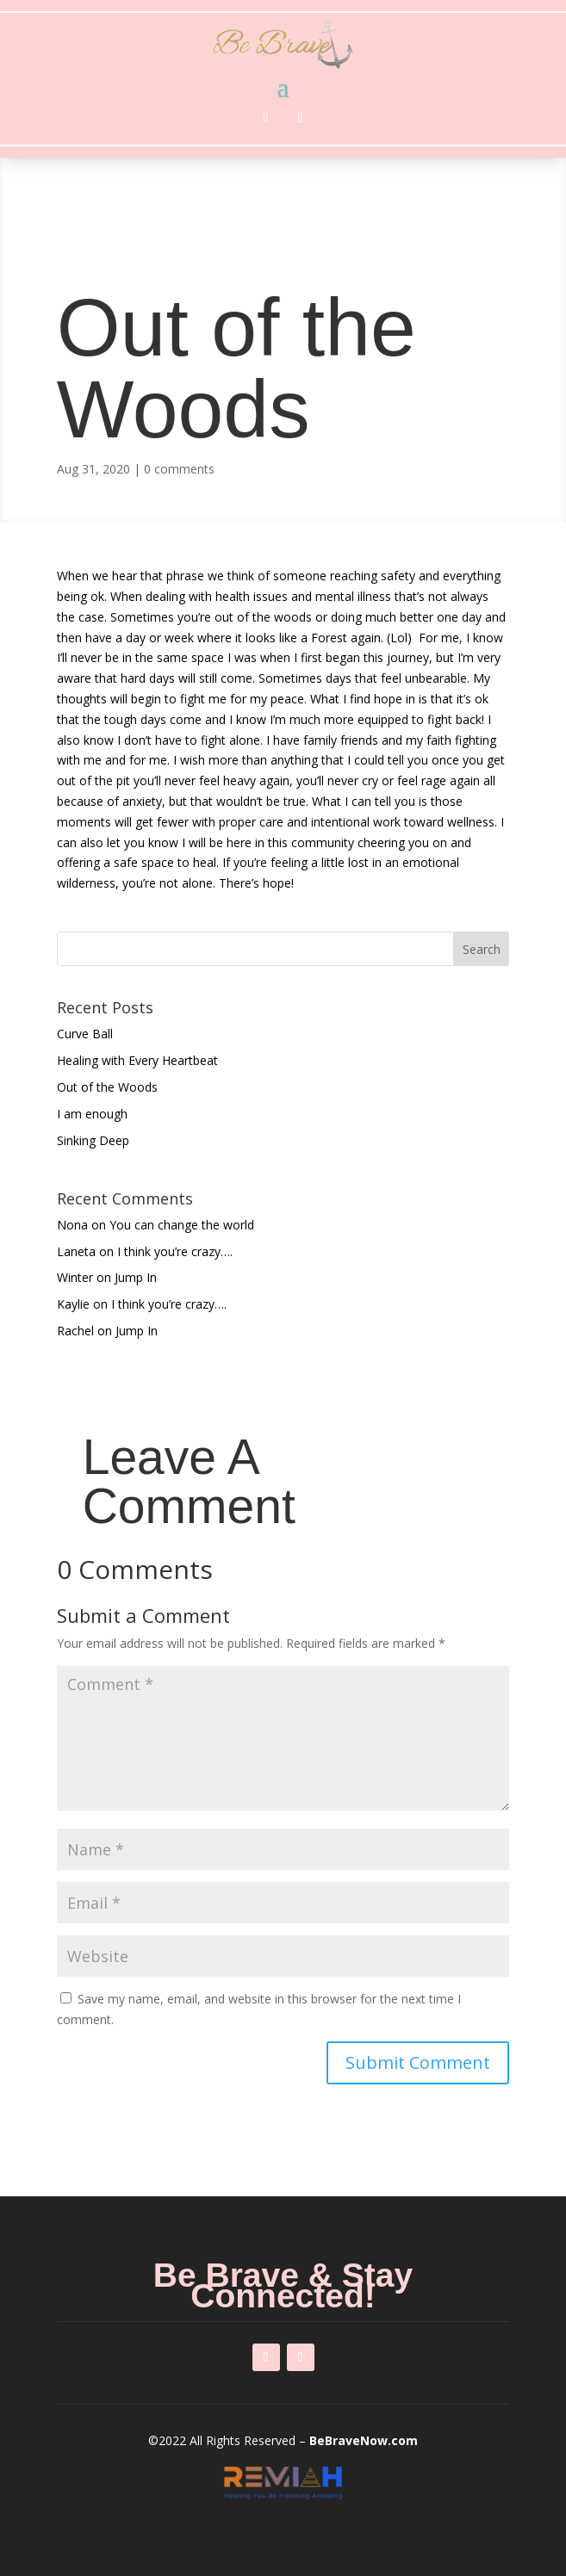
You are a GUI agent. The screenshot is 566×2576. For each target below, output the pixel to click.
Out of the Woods (107, 1087)
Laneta (76, 1251)
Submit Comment (417, 2062)
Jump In (136, 1277)
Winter (75, 1277)
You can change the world (181, 1225)
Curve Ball (85, 1033)
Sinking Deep (93, 1140)
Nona (72, 1225)
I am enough (92, 1113)
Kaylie (73, 1304)
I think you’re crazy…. (175, 1251)
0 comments (179, 469)
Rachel (75, 1330)
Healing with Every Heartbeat (137, 1060)
